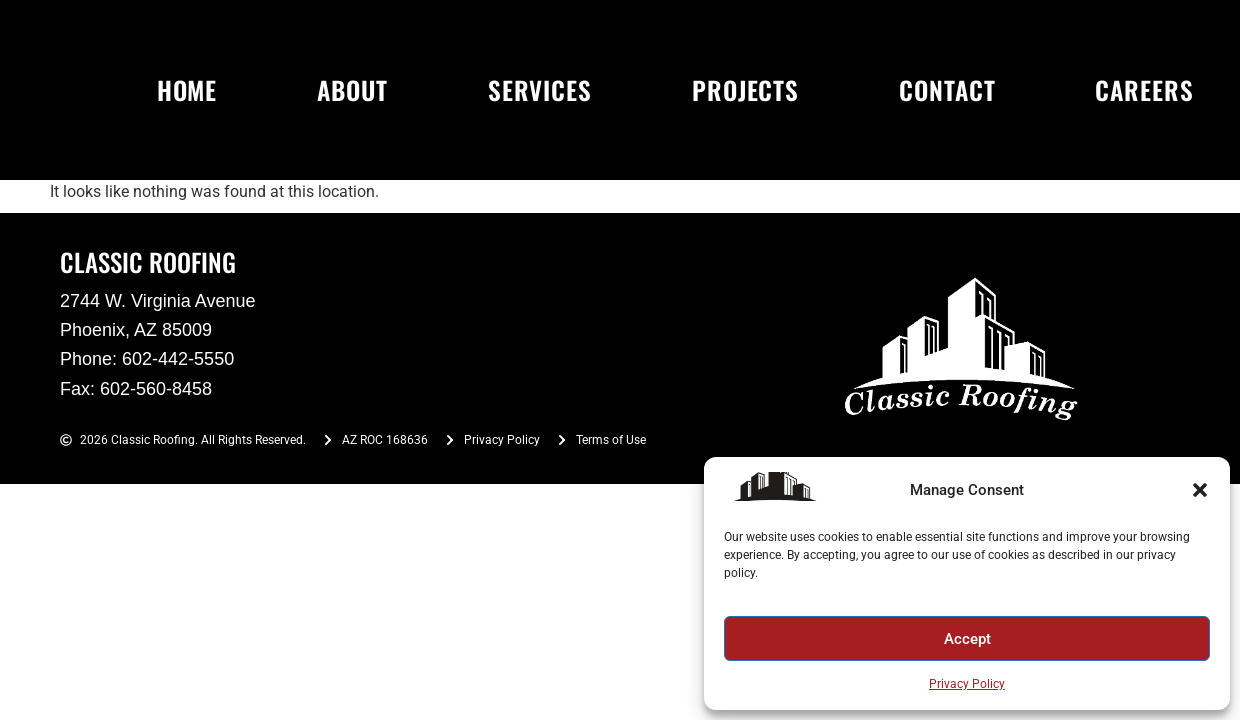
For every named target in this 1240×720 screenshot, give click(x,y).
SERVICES (540, 89)
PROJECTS (745, 89)
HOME (187, 89)
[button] (1200, 490)
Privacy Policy (967, 684)
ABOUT (352, 89)
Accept (967, 639)
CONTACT (947, 89)
